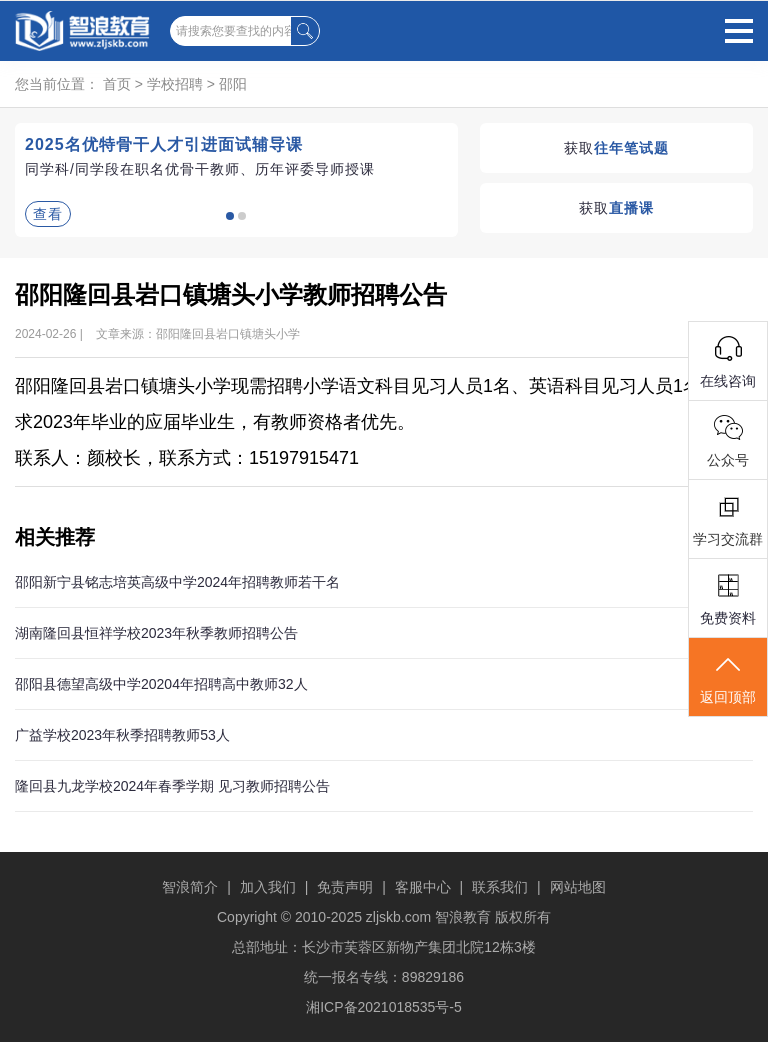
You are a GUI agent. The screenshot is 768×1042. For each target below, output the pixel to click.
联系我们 (500, 887)
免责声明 (345, 887)
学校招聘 (175, 84)
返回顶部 (728, 678)
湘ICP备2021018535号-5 (384, 1007)
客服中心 (423, 887)
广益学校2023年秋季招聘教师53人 (122, 735)
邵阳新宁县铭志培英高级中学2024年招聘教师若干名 (177, 582)
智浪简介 (190, 887)
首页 (117, 84)
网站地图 (578, 887)
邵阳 (233, 84)
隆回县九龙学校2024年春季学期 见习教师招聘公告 (172, 786)
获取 (616, 148)
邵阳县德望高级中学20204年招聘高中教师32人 (161, 684)
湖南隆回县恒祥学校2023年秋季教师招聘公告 (156, 633)
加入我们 (268, 887)
